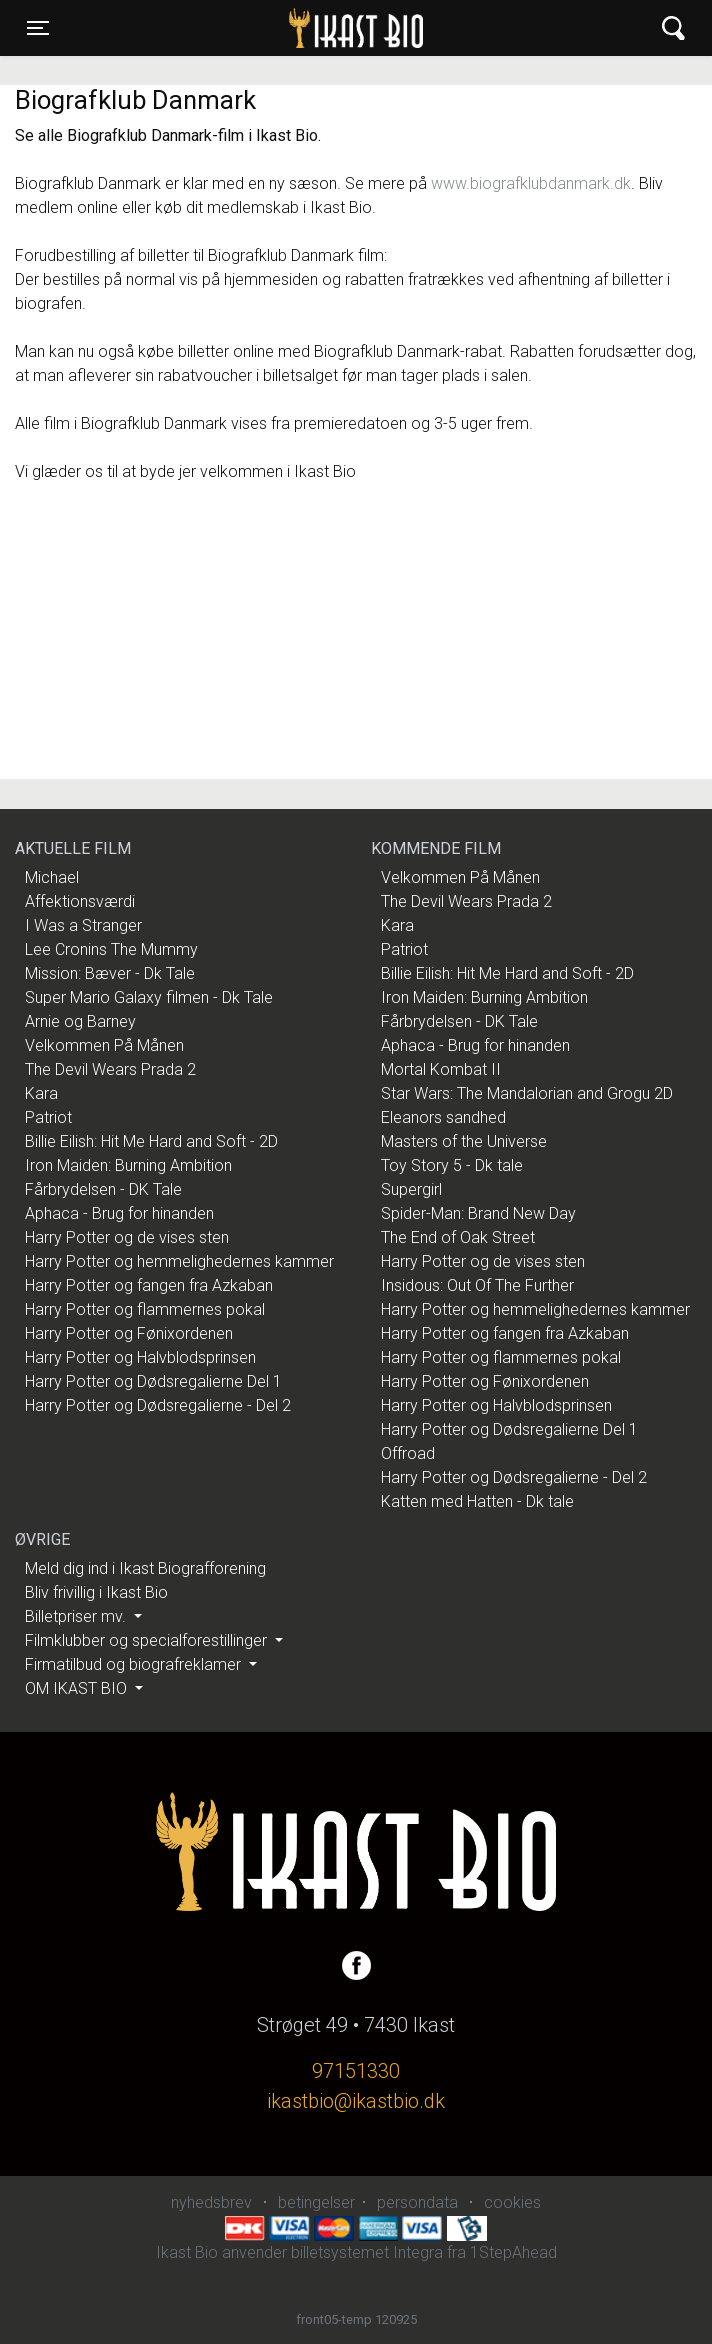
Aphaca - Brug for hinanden (119, 1213)
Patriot (48, 1117)
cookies (512, 2202)
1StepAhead (513, 2252)
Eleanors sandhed (443, 1117)
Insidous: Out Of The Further (477, 1285)
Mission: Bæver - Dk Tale (110, 973)
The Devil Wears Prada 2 (110, 1069)
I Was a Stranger (83, 925)
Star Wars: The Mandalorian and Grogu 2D (527, 1093)
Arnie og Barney (80, 1021)
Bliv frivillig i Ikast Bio (96, 1592)
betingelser (316, 2202)
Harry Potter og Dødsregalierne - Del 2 (158, 1405)
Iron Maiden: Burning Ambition (128, 1165)
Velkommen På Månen (104, 1045)
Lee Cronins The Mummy (111, 949)
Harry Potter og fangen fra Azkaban (149, 1285)
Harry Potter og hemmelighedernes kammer (179, 1261)
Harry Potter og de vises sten (127, 1237)
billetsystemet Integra (367, 2252)
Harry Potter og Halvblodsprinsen (140, 1357)
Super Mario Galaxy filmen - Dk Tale (149, 997)
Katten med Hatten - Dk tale (477, 1501)
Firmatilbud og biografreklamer (135, 1664)
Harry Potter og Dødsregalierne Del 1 (153, 1381)
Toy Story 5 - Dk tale (452, 1165)
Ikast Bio (253, 28)
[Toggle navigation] (38, 28)
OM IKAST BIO (78, 1688)
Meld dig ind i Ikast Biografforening (145, 1568)
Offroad (408, 1453)
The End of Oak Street (458, 1237)
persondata (417, 2202)
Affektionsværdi (80, 901)
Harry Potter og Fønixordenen (129, 1333)
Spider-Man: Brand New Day (478, 1213)
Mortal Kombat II (441, 1069)
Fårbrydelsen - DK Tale (103, 1189)
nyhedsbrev (211, 2202)
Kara (41, 1093)
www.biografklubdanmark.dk (531, 183)
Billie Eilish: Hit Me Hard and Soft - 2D (151, 1141)
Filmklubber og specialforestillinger (148, 1640)
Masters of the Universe (464, 1141)
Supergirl (411, 1189)
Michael (52, 877)
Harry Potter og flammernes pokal (145, 1309)
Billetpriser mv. (77, 1616)
